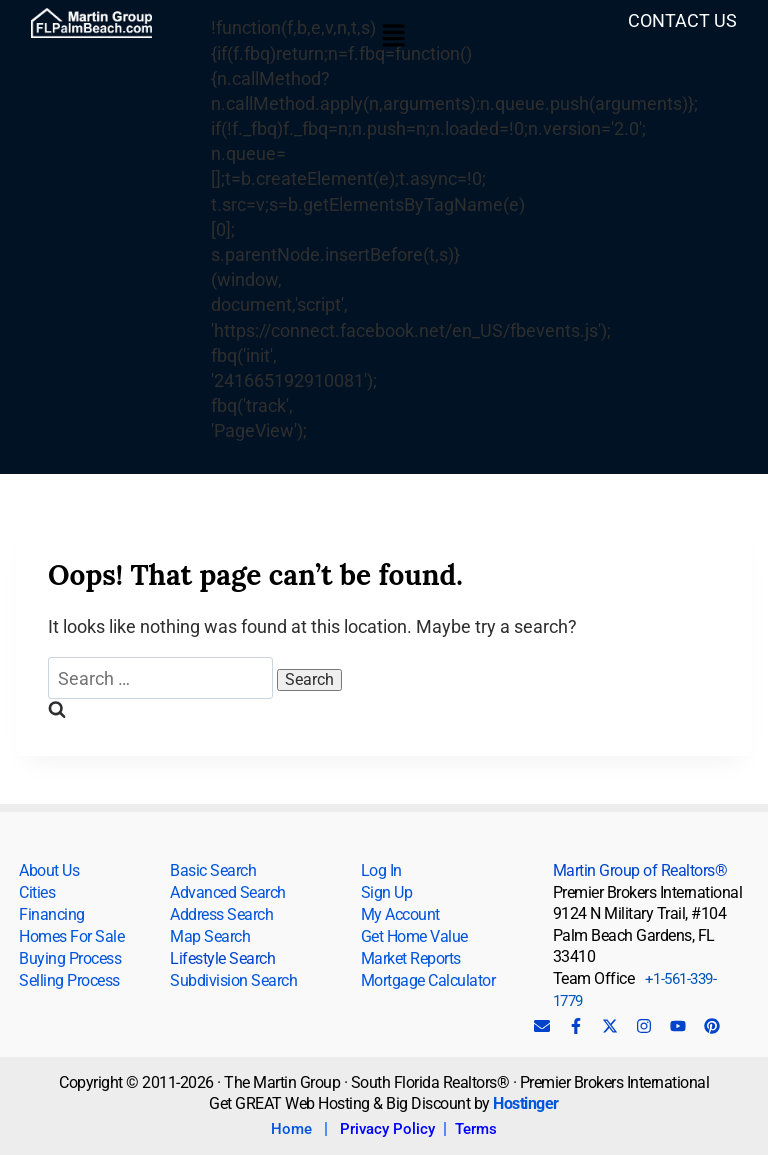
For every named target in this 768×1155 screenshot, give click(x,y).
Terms (476, 1129)
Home (291, 1129)
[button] (393, 37)
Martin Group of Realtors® (640, 870)
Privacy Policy (387, 1129)
